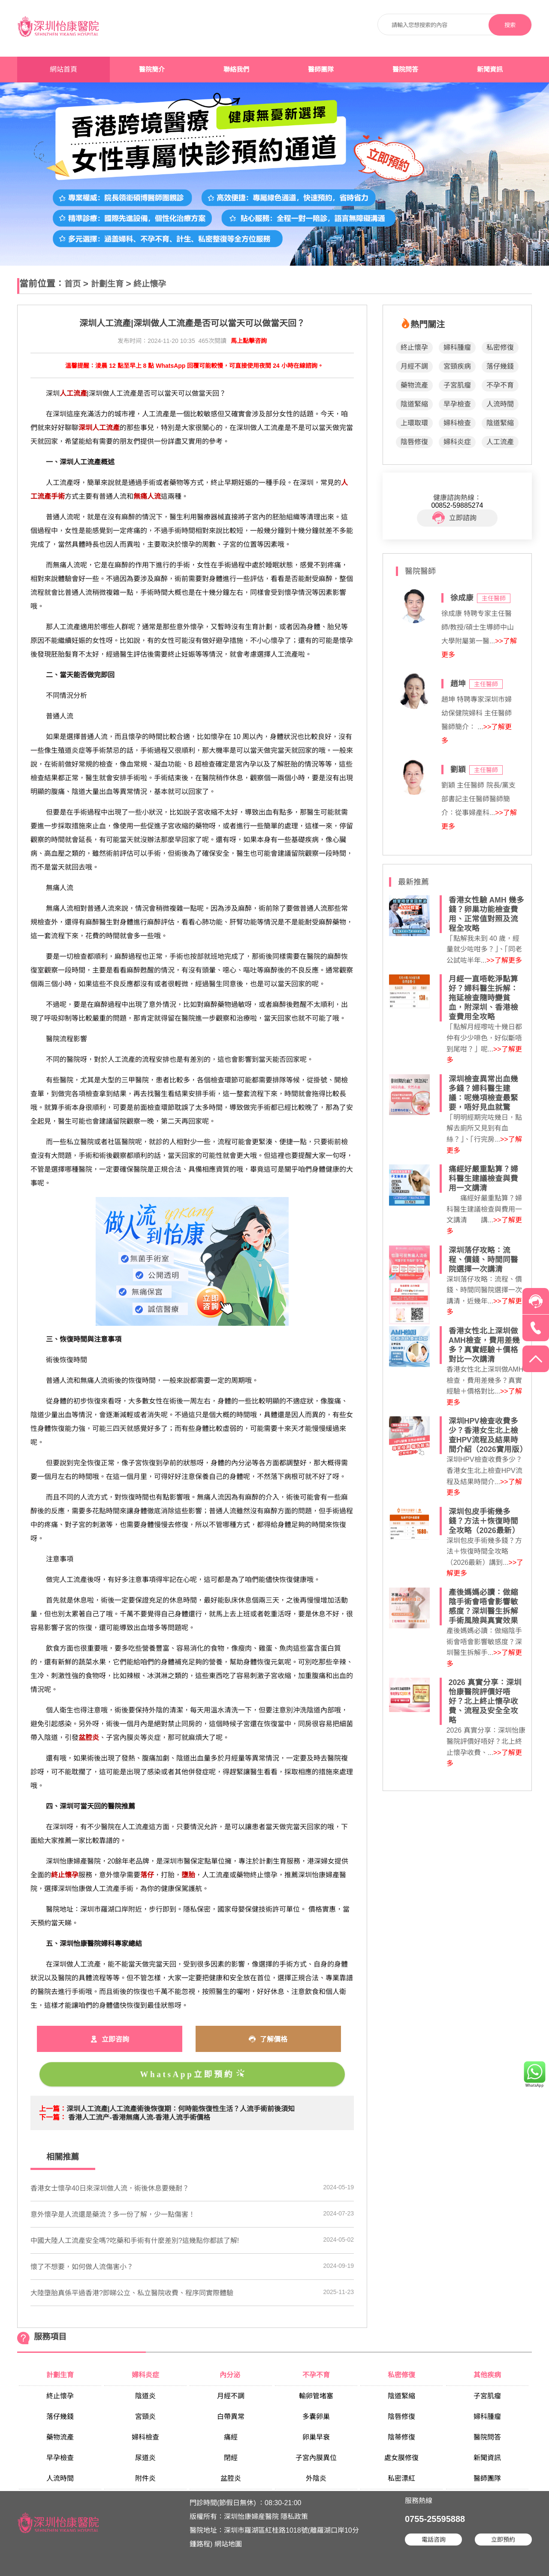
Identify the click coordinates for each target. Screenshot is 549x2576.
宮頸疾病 (457, 366)
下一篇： (52, 2117)
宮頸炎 (145, 2416)
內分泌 (231, 2375)
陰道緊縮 (414, 404)
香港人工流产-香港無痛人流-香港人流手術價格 (139, 2117)
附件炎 (145, 2478)
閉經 (231, 2457)
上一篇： (52, 2108)
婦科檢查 (457, 423)
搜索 (510, 25)
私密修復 (500, 347)
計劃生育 (107, 283)
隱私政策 (294, 2516)
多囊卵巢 (316, 2416)
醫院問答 (405, 69)
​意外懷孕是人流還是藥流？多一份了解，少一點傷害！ (112, 2214)
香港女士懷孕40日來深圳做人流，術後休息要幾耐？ (109, 2188)
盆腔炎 (230, 2478)
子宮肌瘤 (457, 385)
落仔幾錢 (500, 366)
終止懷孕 (149, 283)
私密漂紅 (401, 2478)
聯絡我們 (236, 69)
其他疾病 (487, 2375)
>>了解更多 (504, 960)
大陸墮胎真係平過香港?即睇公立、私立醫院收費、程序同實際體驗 (131, 2293)
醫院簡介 (152, 69)
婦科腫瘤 (457, 347)
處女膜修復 (401, 2457)
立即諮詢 (454, 518)
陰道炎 (145, 2396)
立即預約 (503, 2539)
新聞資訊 (490, 69)
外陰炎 (316, 2478)
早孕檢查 (457, 404)
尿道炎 (145, 2457)
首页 (72, 283)
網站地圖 (228, 2544)
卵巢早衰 (316, 2437)
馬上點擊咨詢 (249, 340)
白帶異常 (230, 2416)
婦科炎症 (457, 441)
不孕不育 (500, 385)
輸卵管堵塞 (316, 2396)
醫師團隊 (321, 69)
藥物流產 (414, 385)
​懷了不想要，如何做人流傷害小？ (81, 2266)
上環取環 (414, 423)
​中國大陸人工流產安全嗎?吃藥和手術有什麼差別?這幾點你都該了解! (134, 2240)
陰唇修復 (414, 441)
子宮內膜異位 (316, 2457)
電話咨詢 (434, 2539)
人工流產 (500, 441)
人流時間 (500, 404)
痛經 (231, 2437)
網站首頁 (63, 69)
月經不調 (414, 366)
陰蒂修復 (401, 2437)
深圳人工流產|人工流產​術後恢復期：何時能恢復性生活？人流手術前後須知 (180, 2108)
